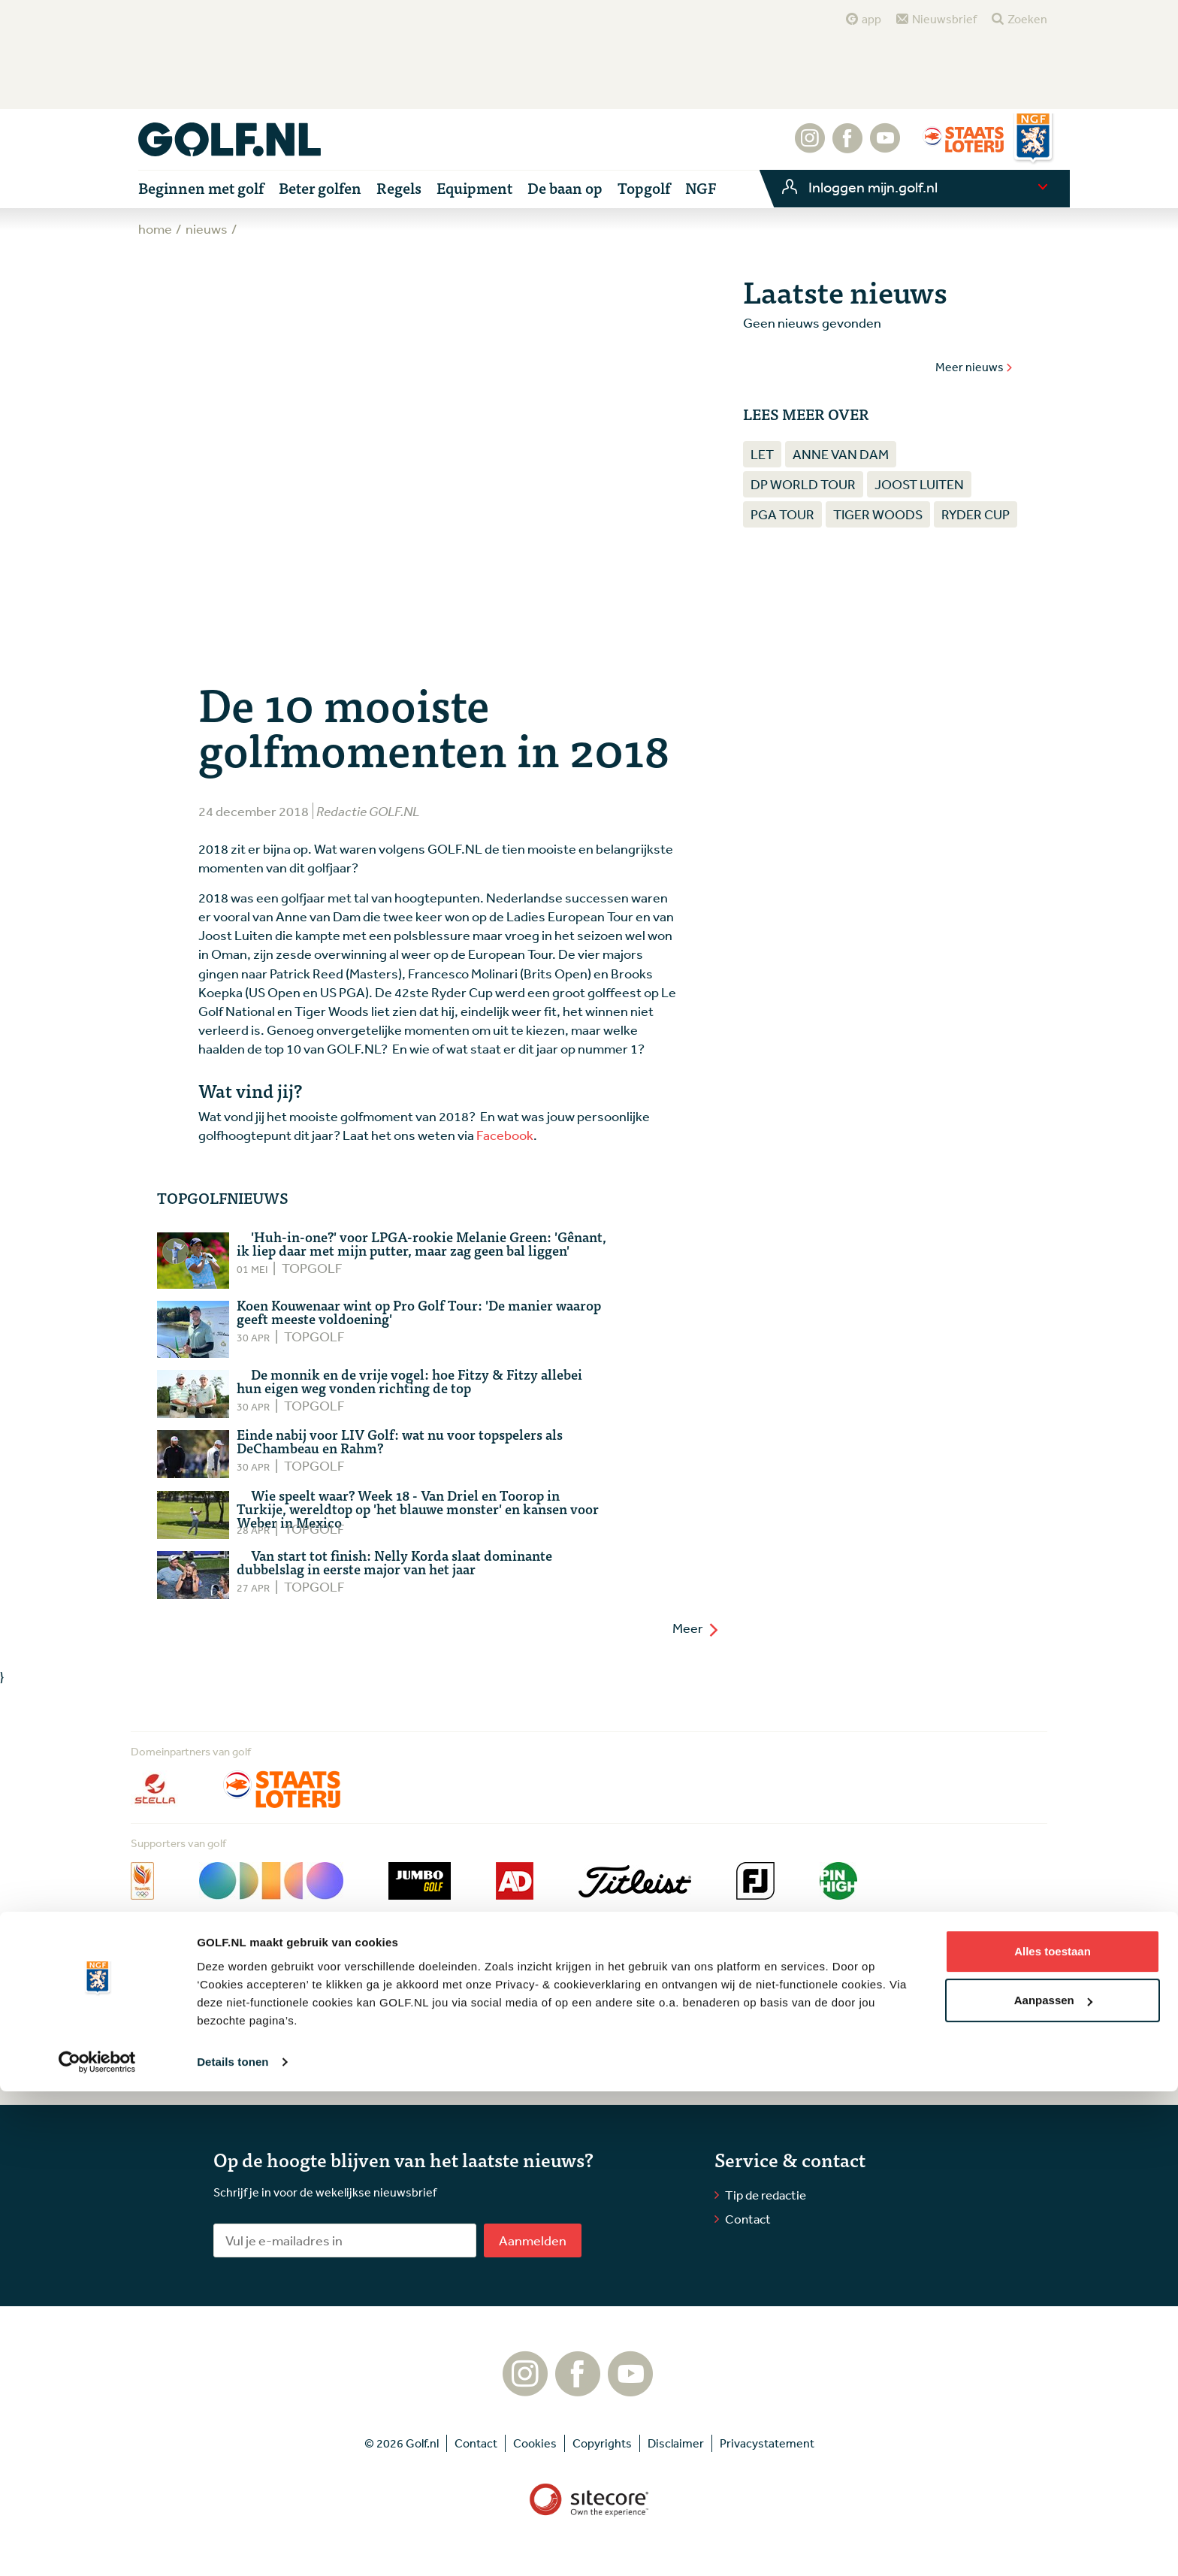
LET (762, 454)
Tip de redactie (765, 2195)
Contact (748, 2219)
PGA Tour (782, 514)
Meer (696, 1627)
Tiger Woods (878, 514)
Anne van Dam (841, 454)
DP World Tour (803, 484)
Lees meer (259, 2065)
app (871, 18)
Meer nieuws (974, 366)
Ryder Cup (975, 514)
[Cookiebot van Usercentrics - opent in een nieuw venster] (97, 2546)
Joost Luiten (919, 484)
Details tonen (232, 2546)
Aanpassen (1053, 2484)
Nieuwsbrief (944, 18)
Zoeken (1027, 18)
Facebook (504, 1134)
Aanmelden (532, 2240)
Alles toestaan (1052, 2435)
